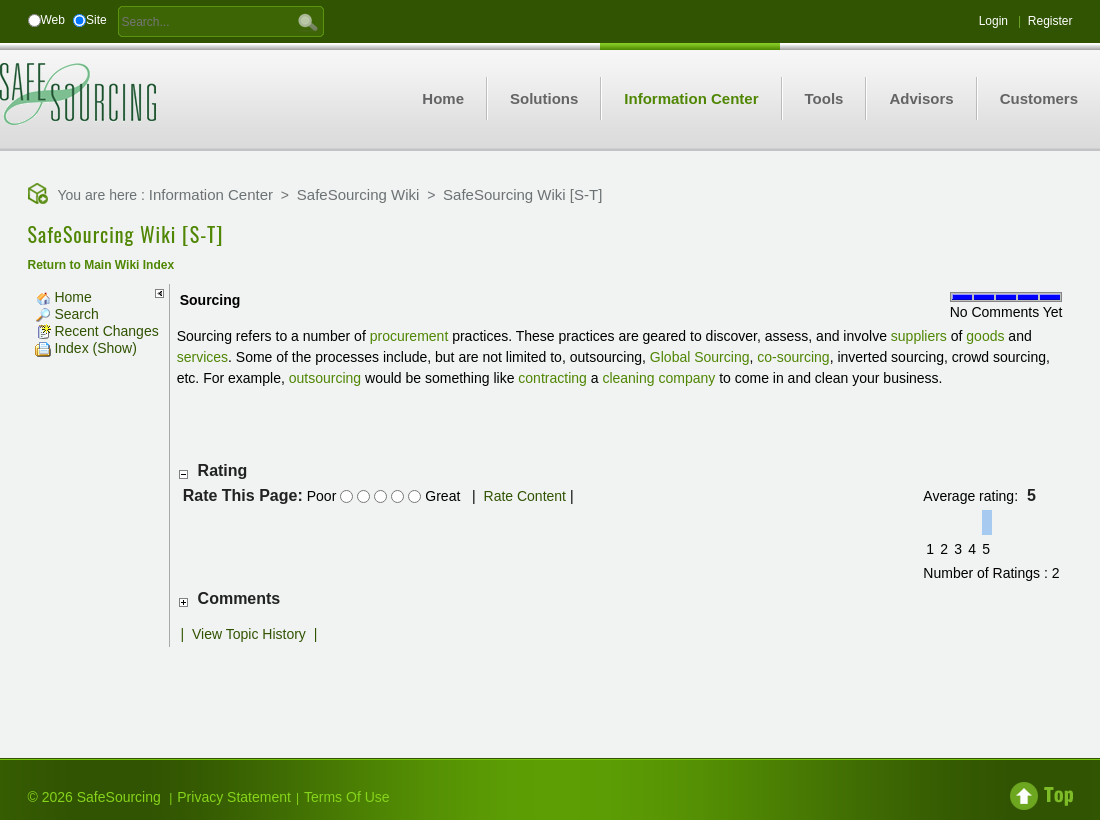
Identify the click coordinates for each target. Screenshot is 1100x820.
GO (308, 21)
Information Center (211, 194)
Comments (239, 598)
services (202, 357)
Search (67, 314)
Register (1050, 21)
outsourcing (325, 378)
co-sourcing (793, 357)
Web (53, 20)
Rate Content (525, 496)
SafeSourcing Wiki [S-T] (522, 194)
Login (993, 21)
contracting (552, 378)
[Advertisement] (550, 687)
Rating (223, 470)
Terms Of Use (347, 797)
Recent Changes (97, 331)
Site (96, 20)
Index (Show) (86, 348)
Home (63, 297)
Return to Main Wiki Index (101, 265)
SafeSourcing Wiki (358, 194)
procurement (409, 336)
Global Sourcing (700, 357)
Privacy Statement (234, 797)
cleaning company (658, 378)
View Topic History (249, 634)
